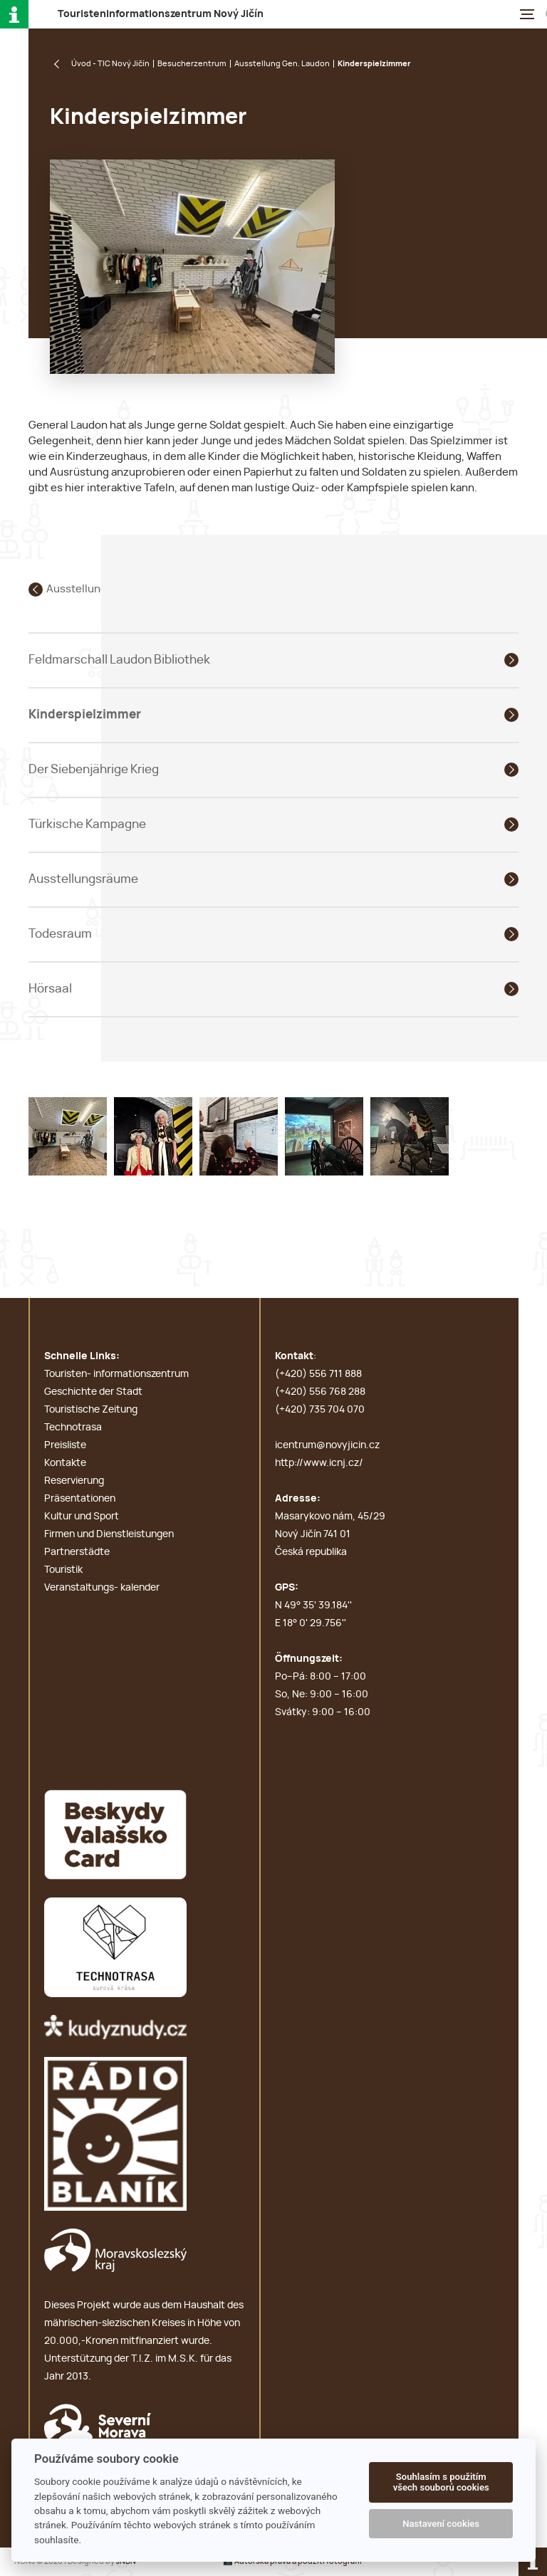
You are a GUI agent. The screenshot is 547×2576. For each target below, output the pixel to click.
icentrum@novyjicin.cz (327, 1445)
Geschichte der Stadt (93, 1392)
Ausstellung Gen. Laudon (282, 64)
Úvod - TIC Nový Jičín (110, 64)
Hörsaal (50, 989)
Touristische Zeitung (90, 1410)
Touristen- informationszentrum (116, 1374)
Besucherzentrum (191, 64)
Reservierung (74, 1481)
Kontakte (65, 1463)
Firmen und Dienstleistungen (109, 1534)
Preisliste (65, 1445)
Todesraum (60, 934)
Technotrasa (73, 1428)
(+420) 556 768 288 (320, 1392)
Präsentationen (79, 1499)
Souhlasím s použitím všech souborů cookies (441, 2482)
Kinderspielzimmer (84, 714)
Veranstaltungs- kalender (102, 1588)
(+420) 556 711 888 (318, 1374)
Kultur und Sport (81, 1517)
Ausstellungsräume (83, 879)
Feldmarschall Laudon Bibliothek (119, 660)
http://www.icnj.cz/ (319, 1463)
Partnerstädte (77, 1552)
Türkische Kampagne (87, 824)
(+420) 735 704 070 (320, 1410)
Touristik (63, 1570)
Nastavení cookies (440, 2523)
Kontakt (294, 1356)
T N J (161, 14)
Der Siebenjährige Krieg (93, 769)
